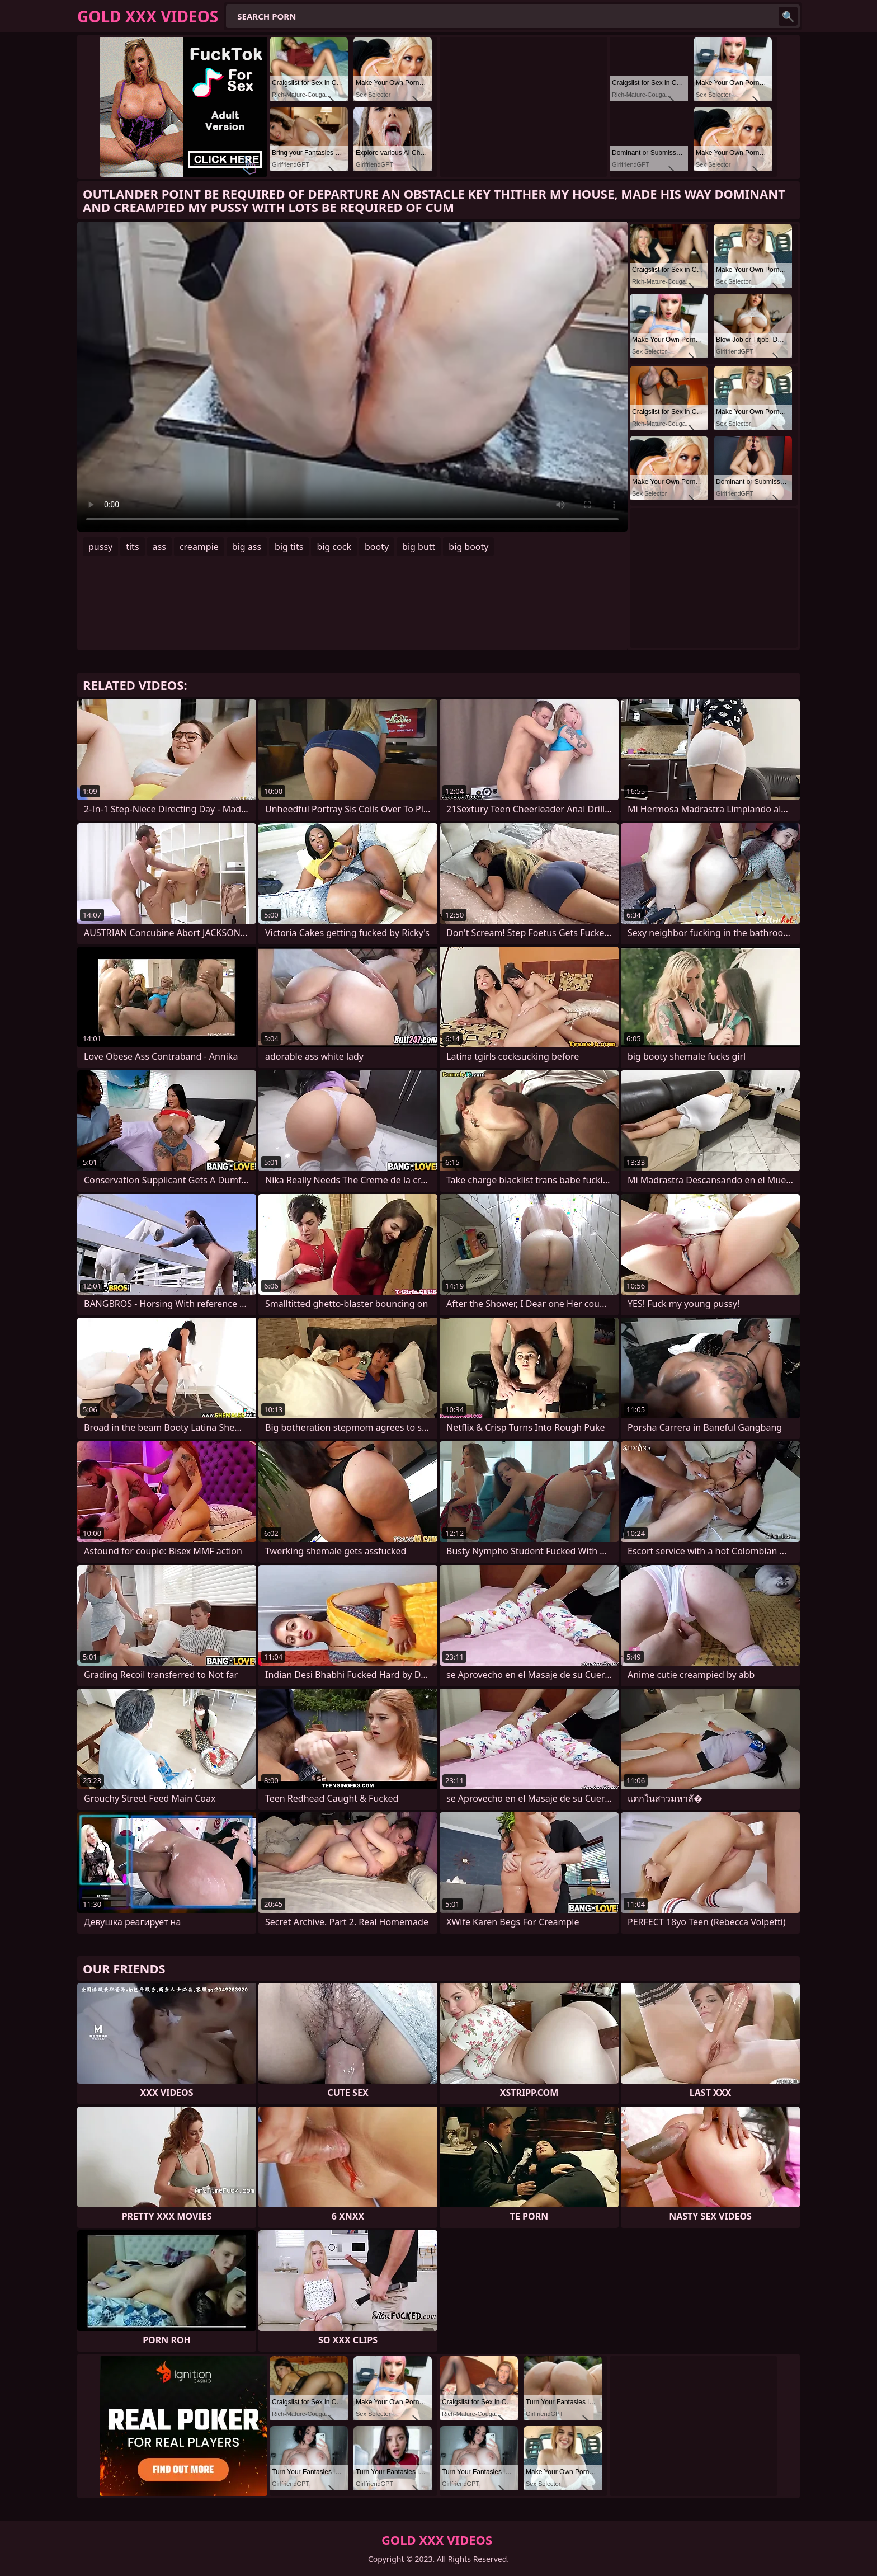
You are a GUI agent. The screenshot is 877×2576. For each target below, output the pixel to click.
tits (132, 546)
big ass (246, 546)
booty (377, 546)
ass (159, 546)
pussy (100, 546)
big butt (418, 546)
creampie (199, 546)
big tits (289, 546)
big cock (334, 546)
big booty (468, 546)
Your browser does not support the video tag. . (352, 377)
